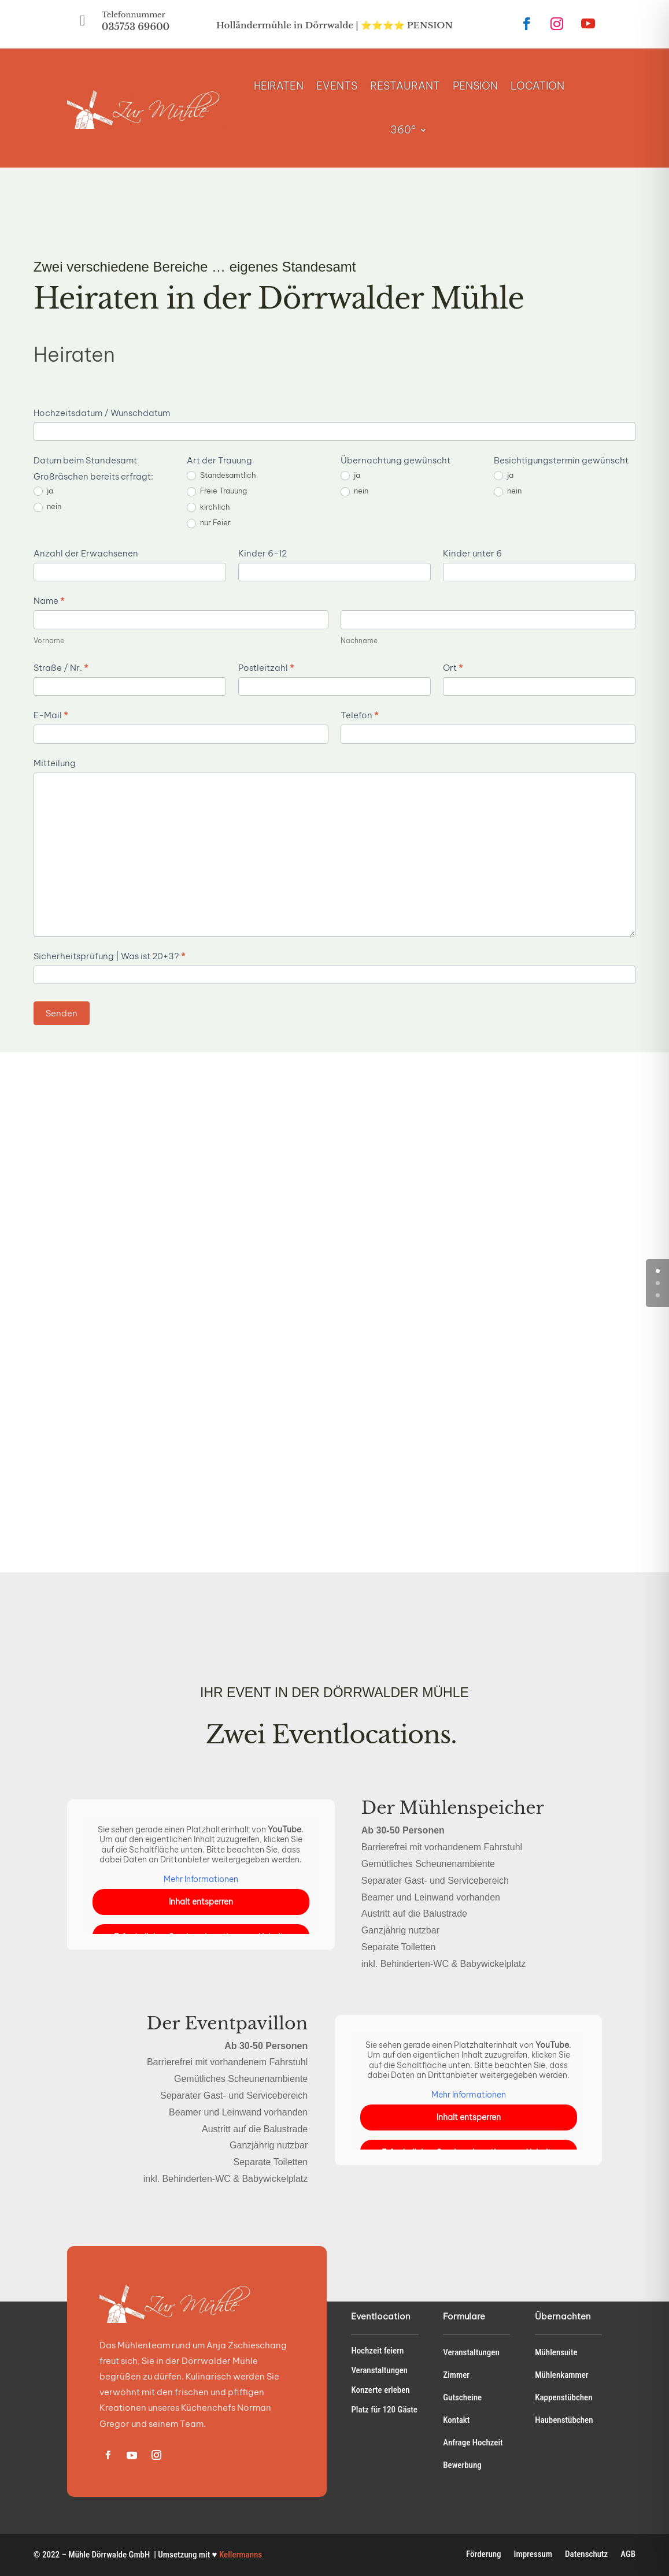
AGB (627, 2554)
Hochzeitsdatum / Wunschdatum (102, 412)
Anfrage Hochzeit (472, 2442)
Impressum (533, 2554)
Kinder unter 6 (472, 553)
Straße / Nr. (61, 667)
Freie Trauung (217, 491)
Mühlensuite (556, 2352)
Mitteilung (55, 763)
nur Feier (209, 523)
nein (47, 507)
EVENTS (336, 85)
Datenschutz (586, 2554)
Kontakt (456, 2420)
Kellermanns (240, 2554)
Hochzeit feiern (377, 2350)
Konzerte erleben (380, 2390)
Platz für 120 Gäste (384, 2409)
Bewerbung (462, 2465)
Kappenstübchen (563, 2397)
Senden (61, 1013)
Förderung (483, 2554)
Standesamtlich (221, 475)
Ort (453, 667)
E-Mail (51, 715)
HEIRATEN (279, 85)
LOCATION (537, 85)
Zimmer (456, 2375)
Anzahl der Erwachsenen (86, 553)
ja (43, 491)
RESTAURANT (405, 85)
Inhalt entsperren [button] (201, 1902)
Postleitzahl (266, 667)
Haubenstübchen (564, 2420)
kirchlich (208, 507)
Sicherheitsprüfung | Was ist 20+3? (109, 956)
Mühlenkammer (561, 2375)
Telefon (359, 715)
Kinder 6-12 (262, 553)
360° (403, 129)
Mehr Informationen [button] (201, 1879)
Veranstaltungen (379, 2370)
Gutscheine (462, 2397)
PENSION (475, 85)
